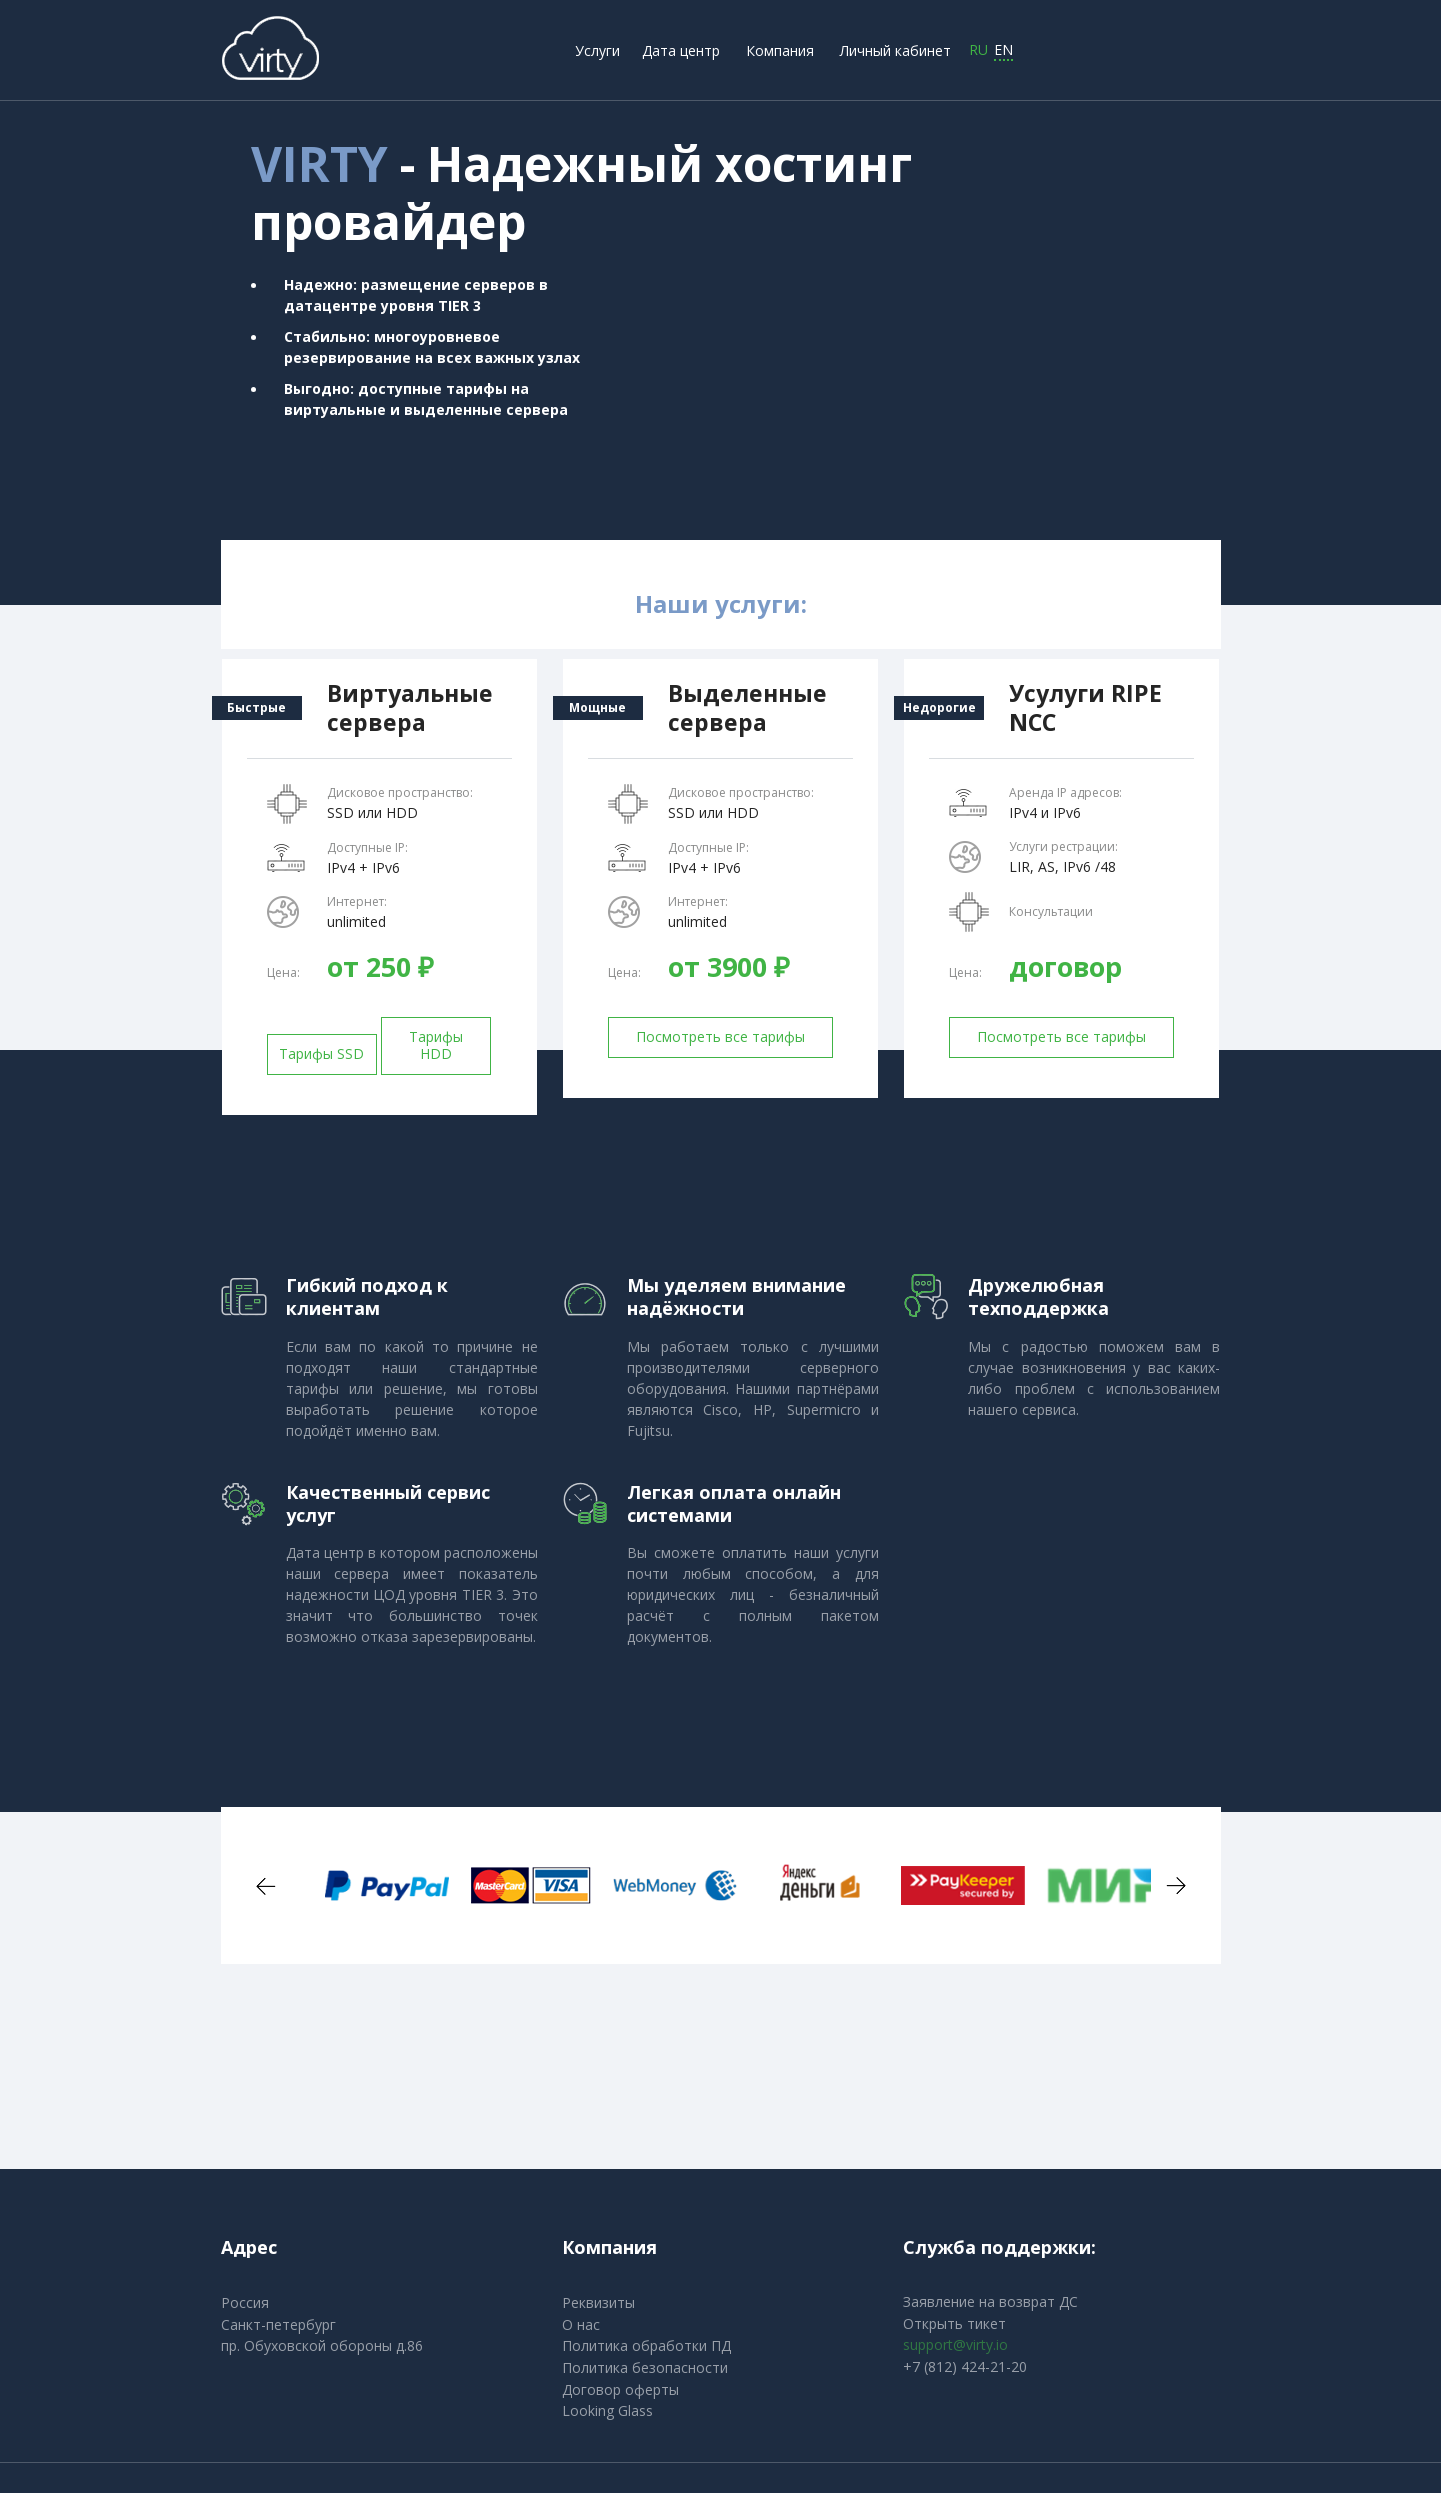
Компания (780, 50)
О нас (581, 2324)
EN (1003, 50)
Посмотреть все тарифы (720, 1036)
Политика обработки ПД (646, 2345)
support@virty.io (955, 2344)
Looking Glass (607, 2410)
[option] (363, 1885)
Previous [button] (266, 1886)
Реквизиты (598, 2302)
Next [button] (1176, 1886)
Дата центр (681, 50)
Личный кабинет (895, 50)
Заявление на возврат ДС (990, 2301)
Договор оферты (620, 2389)
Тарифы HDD (436, 1045)
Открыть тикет (954, 2323)
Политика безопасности (645, 2367)
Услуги (597, 50)
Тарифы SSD (321, 1053)
